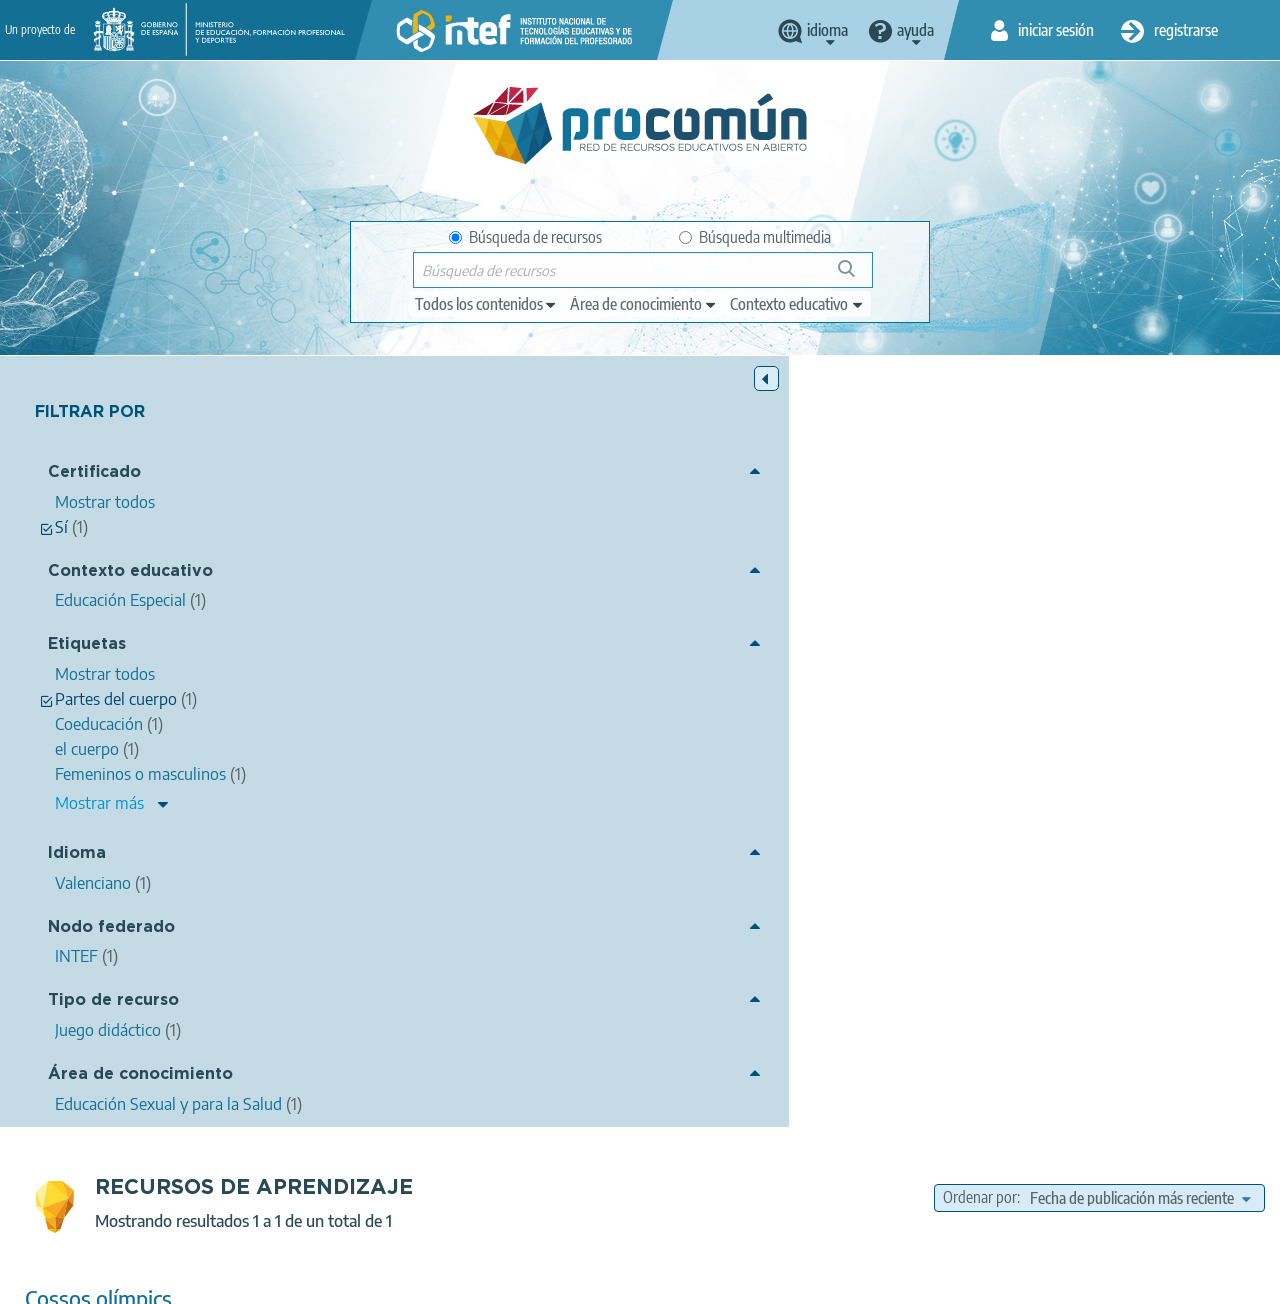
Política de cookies (499, 1280)
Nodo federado (111, 929)
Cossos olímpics (418, 527)
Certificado (94, 475)
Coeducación (652, 698)
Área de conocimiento (140, 1076)
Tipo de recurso (113, 1003)
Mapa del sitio (733, 1280)
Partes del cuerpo (919, 698)
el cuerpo (737, 698)
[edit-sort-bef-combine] (1140, 427)
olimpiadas (1023, 698)
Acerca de (134, 1280)
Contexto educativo (130, 573)
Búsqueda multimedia (755, 237)
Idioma (77, 856)
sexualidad (816, 698)
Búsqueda (857, 276)
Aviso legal (225, 1280)
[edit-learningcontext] (797, 304)
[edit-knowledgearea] (644, 304)
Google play (695, 1201)
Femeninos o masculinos (1149, 698)
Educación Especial (796, 755)
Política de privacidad (350, 1280)
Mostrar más (99, 805)
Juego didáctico (758, 783)
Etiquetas (87, 647)
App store (523, 1201)
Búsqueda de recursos (525, 237)
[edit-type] (486, 304)
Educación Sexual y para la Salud (853, 727)
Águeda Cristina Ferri (576, 554)
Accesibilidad (622, 1280)
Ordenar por (980, 427)
